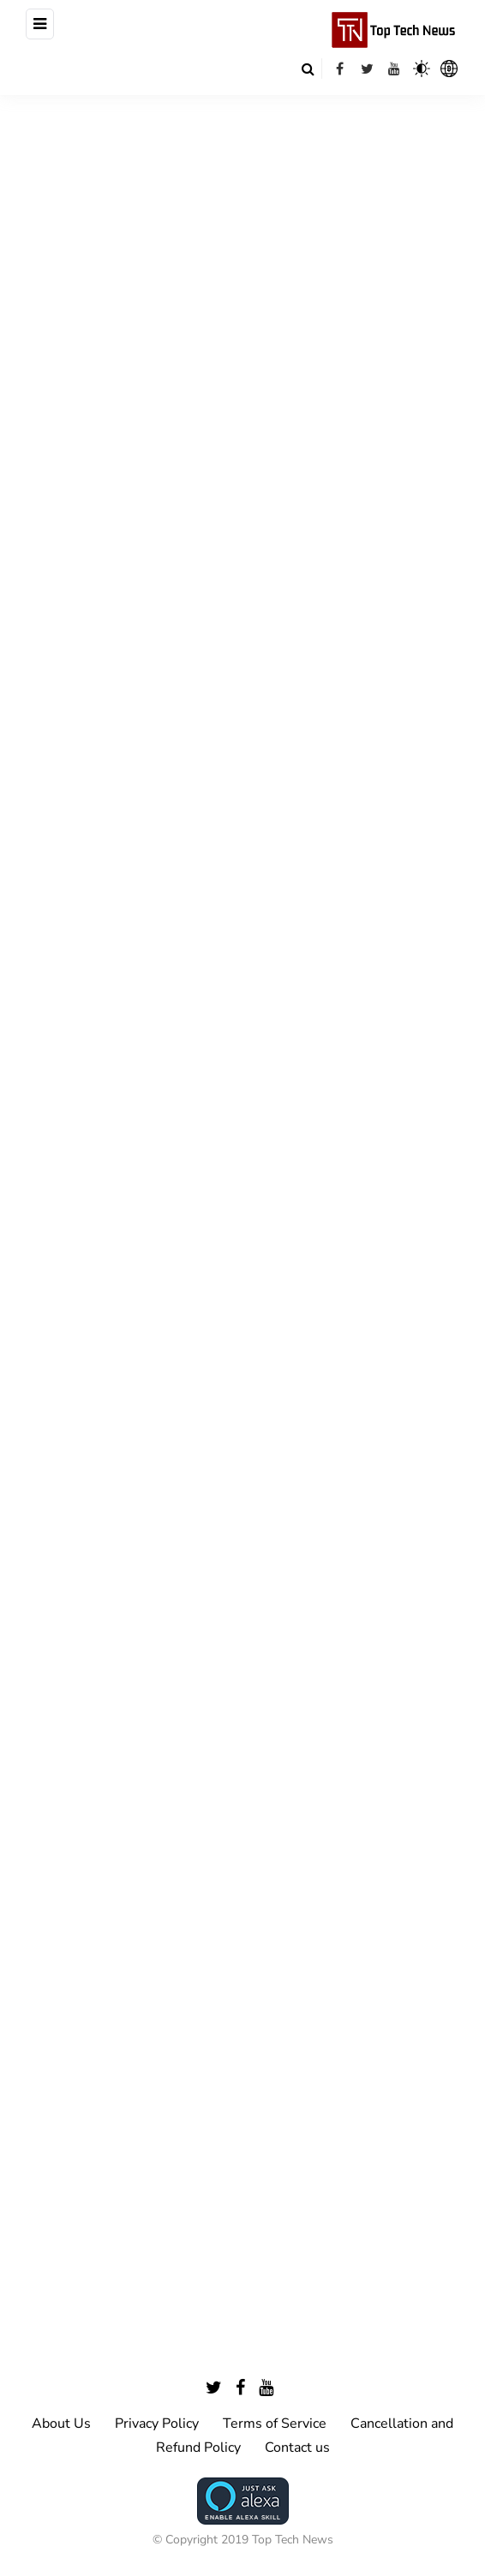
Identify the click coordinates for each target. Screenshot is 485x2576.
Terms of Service (274, 2423)
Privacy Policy (157, 2423)
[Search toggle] (307, 68)
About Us (61, 2423)
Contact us (297, 2447)
